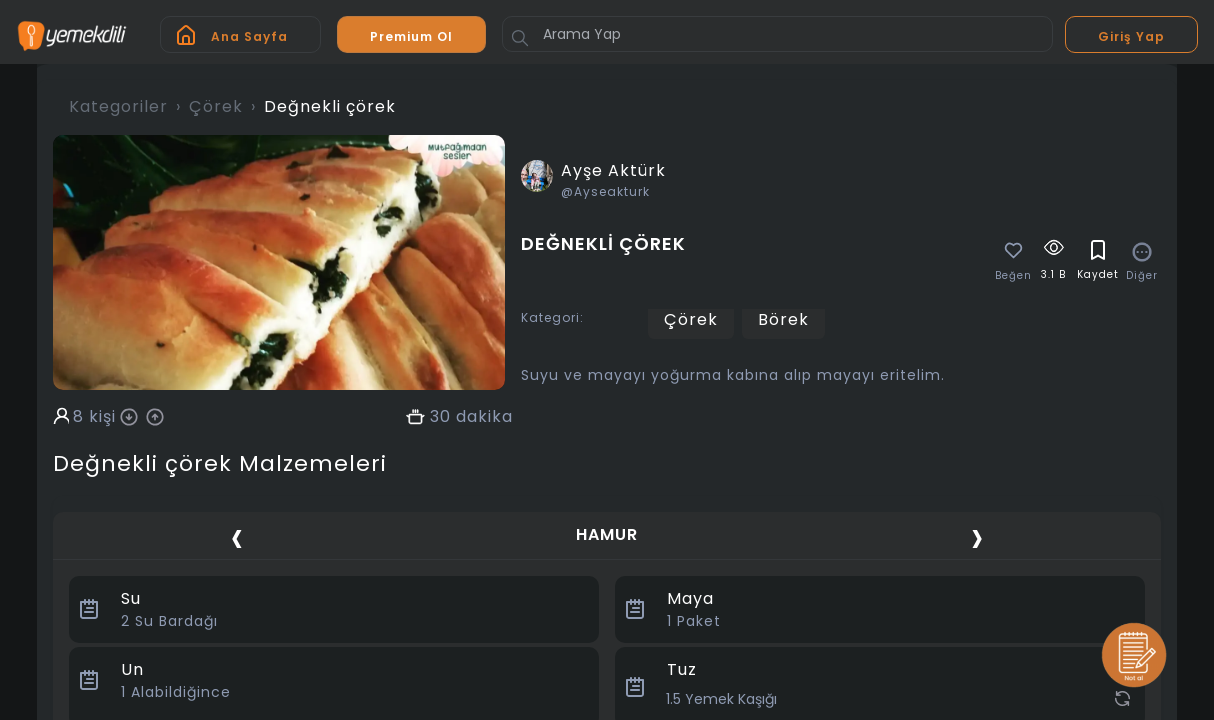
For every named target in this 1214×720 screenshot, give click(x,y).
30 (440, 417)
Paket (694, 621)
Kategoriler (118, 106)
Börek (783, 319)
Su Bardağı (169, 621)
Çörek (216, 106)
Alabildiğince (176, 692)
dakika (484, 417)
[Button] (520, 38)
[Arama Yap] (777, 34)
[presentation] (237, 537)
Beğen (1013, 276)
